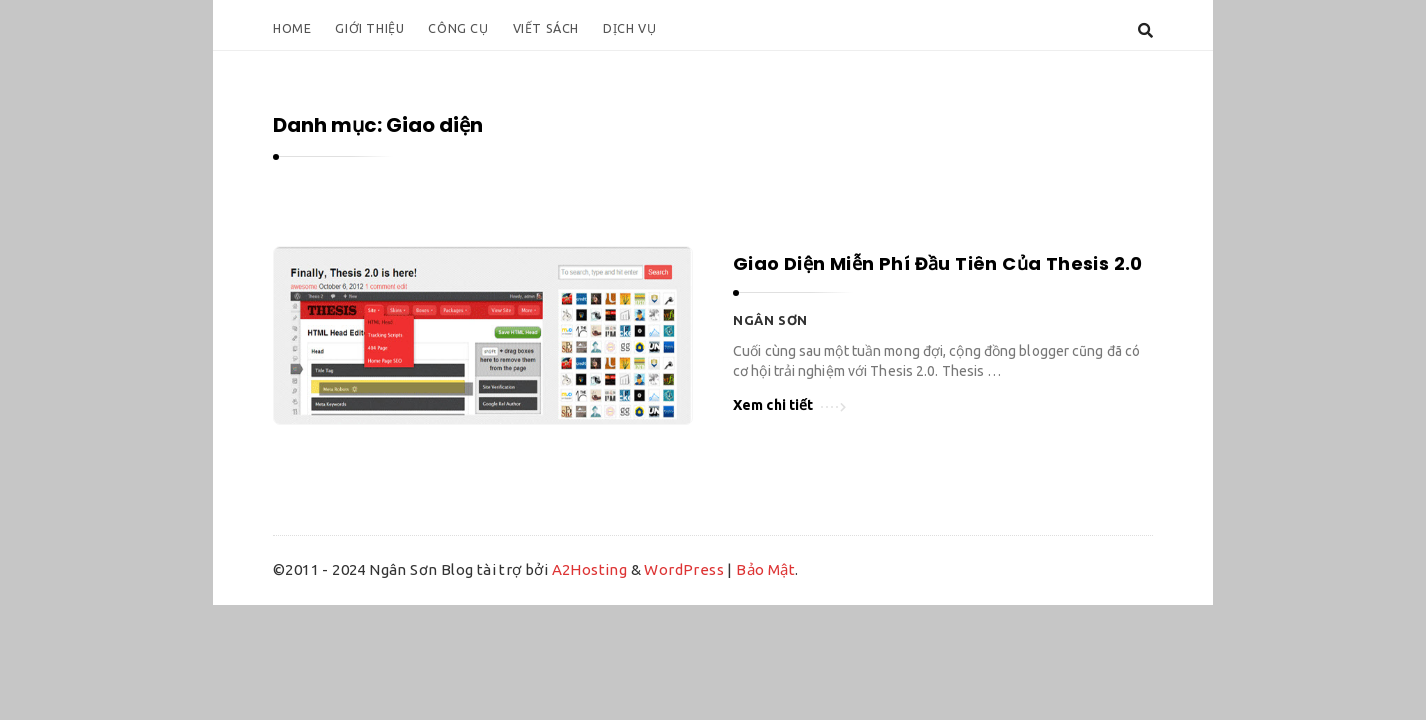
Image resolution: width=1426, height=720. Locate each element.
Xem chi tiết (789, 403)
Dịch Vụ (629, 28)
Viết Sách (546, 28)
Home (292, 28)
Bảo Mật (765, 569)
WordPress (684, 569)
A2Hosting (590, 569)
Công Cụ (458, 28)
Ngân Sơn (770, 320)
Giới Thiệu (369, 28)
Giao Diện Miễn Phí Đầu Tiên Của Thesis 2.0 (938, 263)
